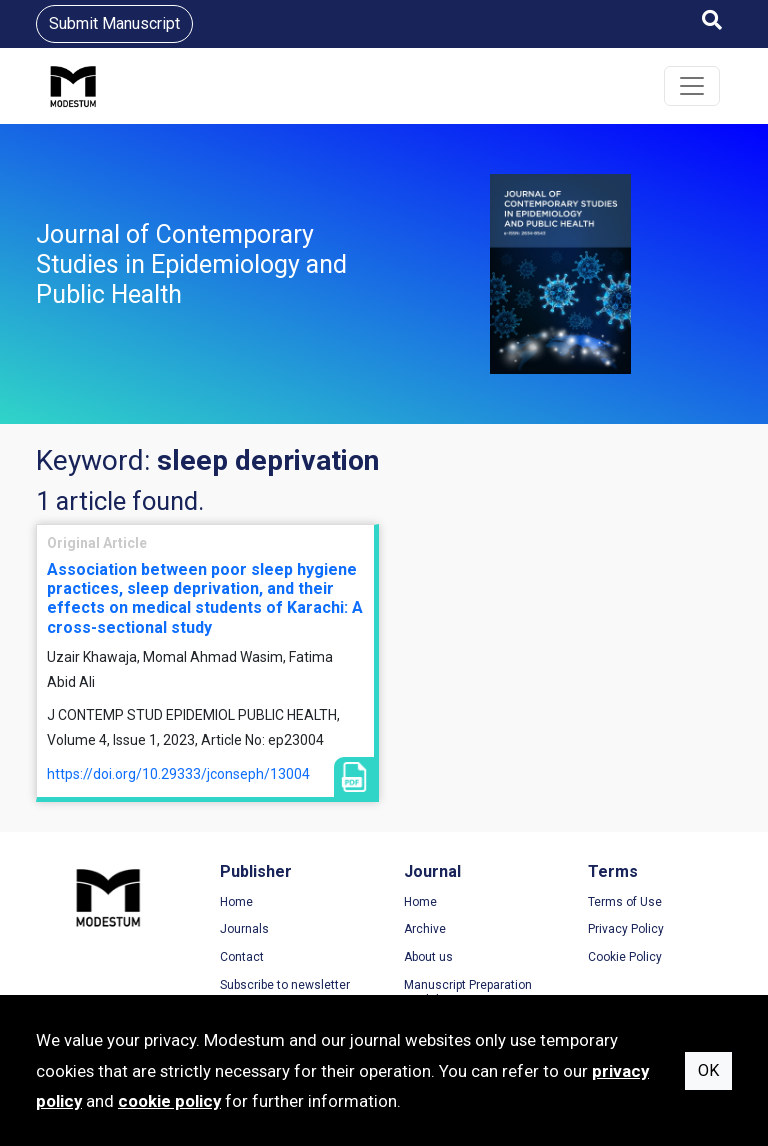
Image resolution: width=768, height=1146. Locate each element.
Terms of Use (625, 902)
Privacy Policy (626, 929)
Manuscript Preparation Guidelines (468, 993)
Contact (242, 957)
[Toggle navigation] (692, 86)
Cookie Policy (625, 957)
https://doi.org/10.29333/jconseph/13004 (178, 774)
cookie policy (169, 1101)
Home (236, 902)
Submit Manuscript (114, 23)
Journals (244, 929)
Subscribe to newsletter (285, 985)
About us (428, 957)
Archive (425, 929)
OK (708, 1070)
